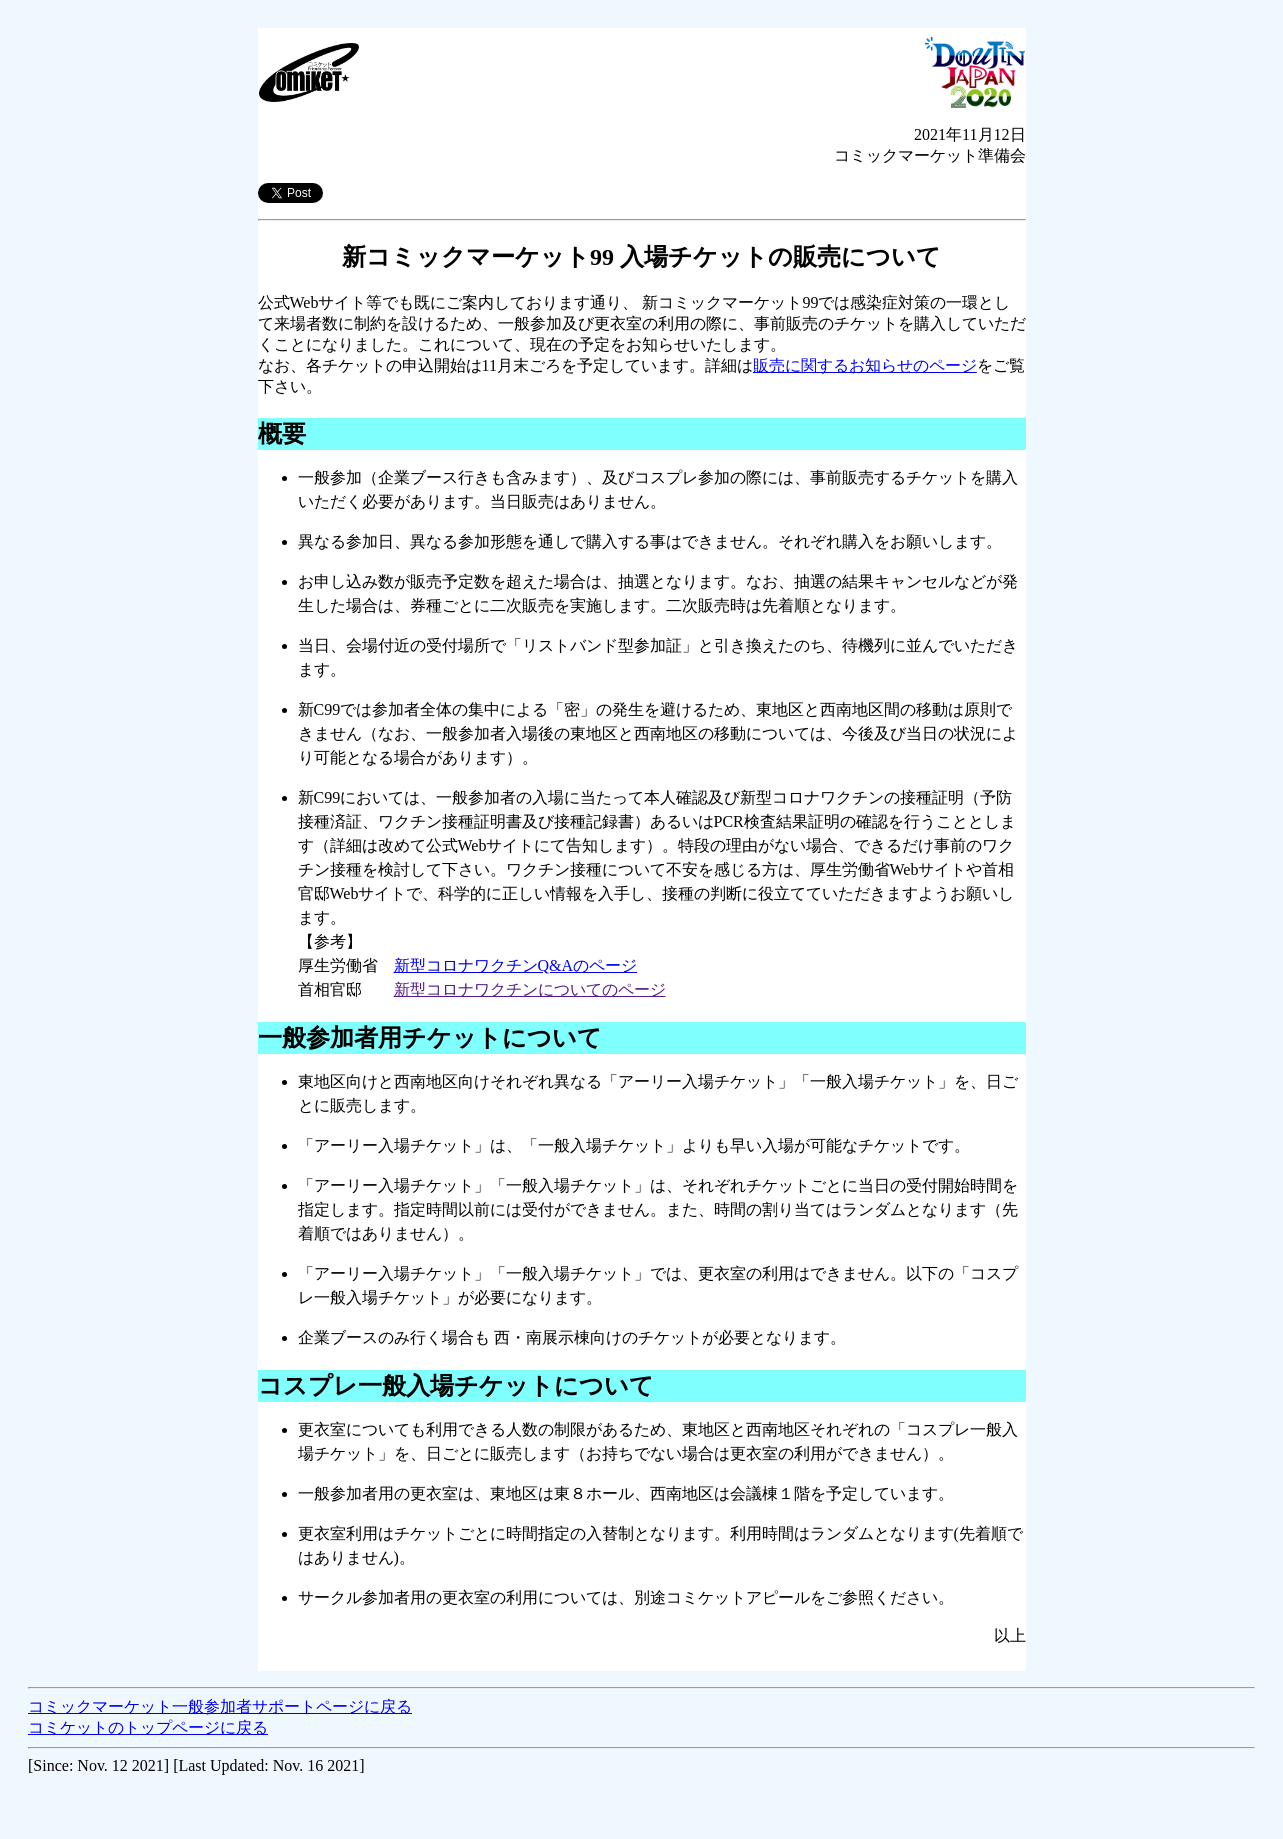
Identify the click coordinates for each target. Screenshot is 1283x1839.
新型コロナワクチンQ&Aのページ (516, 965)
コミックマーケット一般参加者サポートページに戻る (220, 1706)
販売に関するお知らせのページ (865, 365)
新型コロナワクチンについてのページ (530, 989)
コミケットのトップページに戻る (148, 1727)
